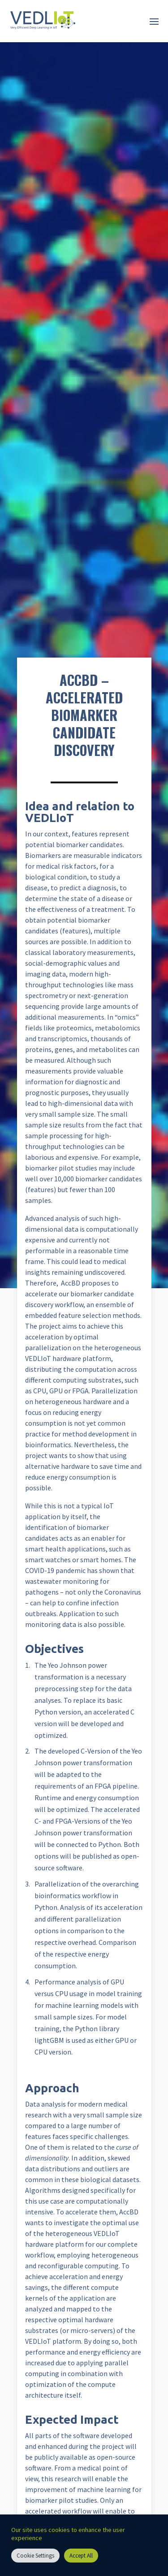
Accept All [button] (81, 2555)
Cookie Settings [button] (35, 2555)
